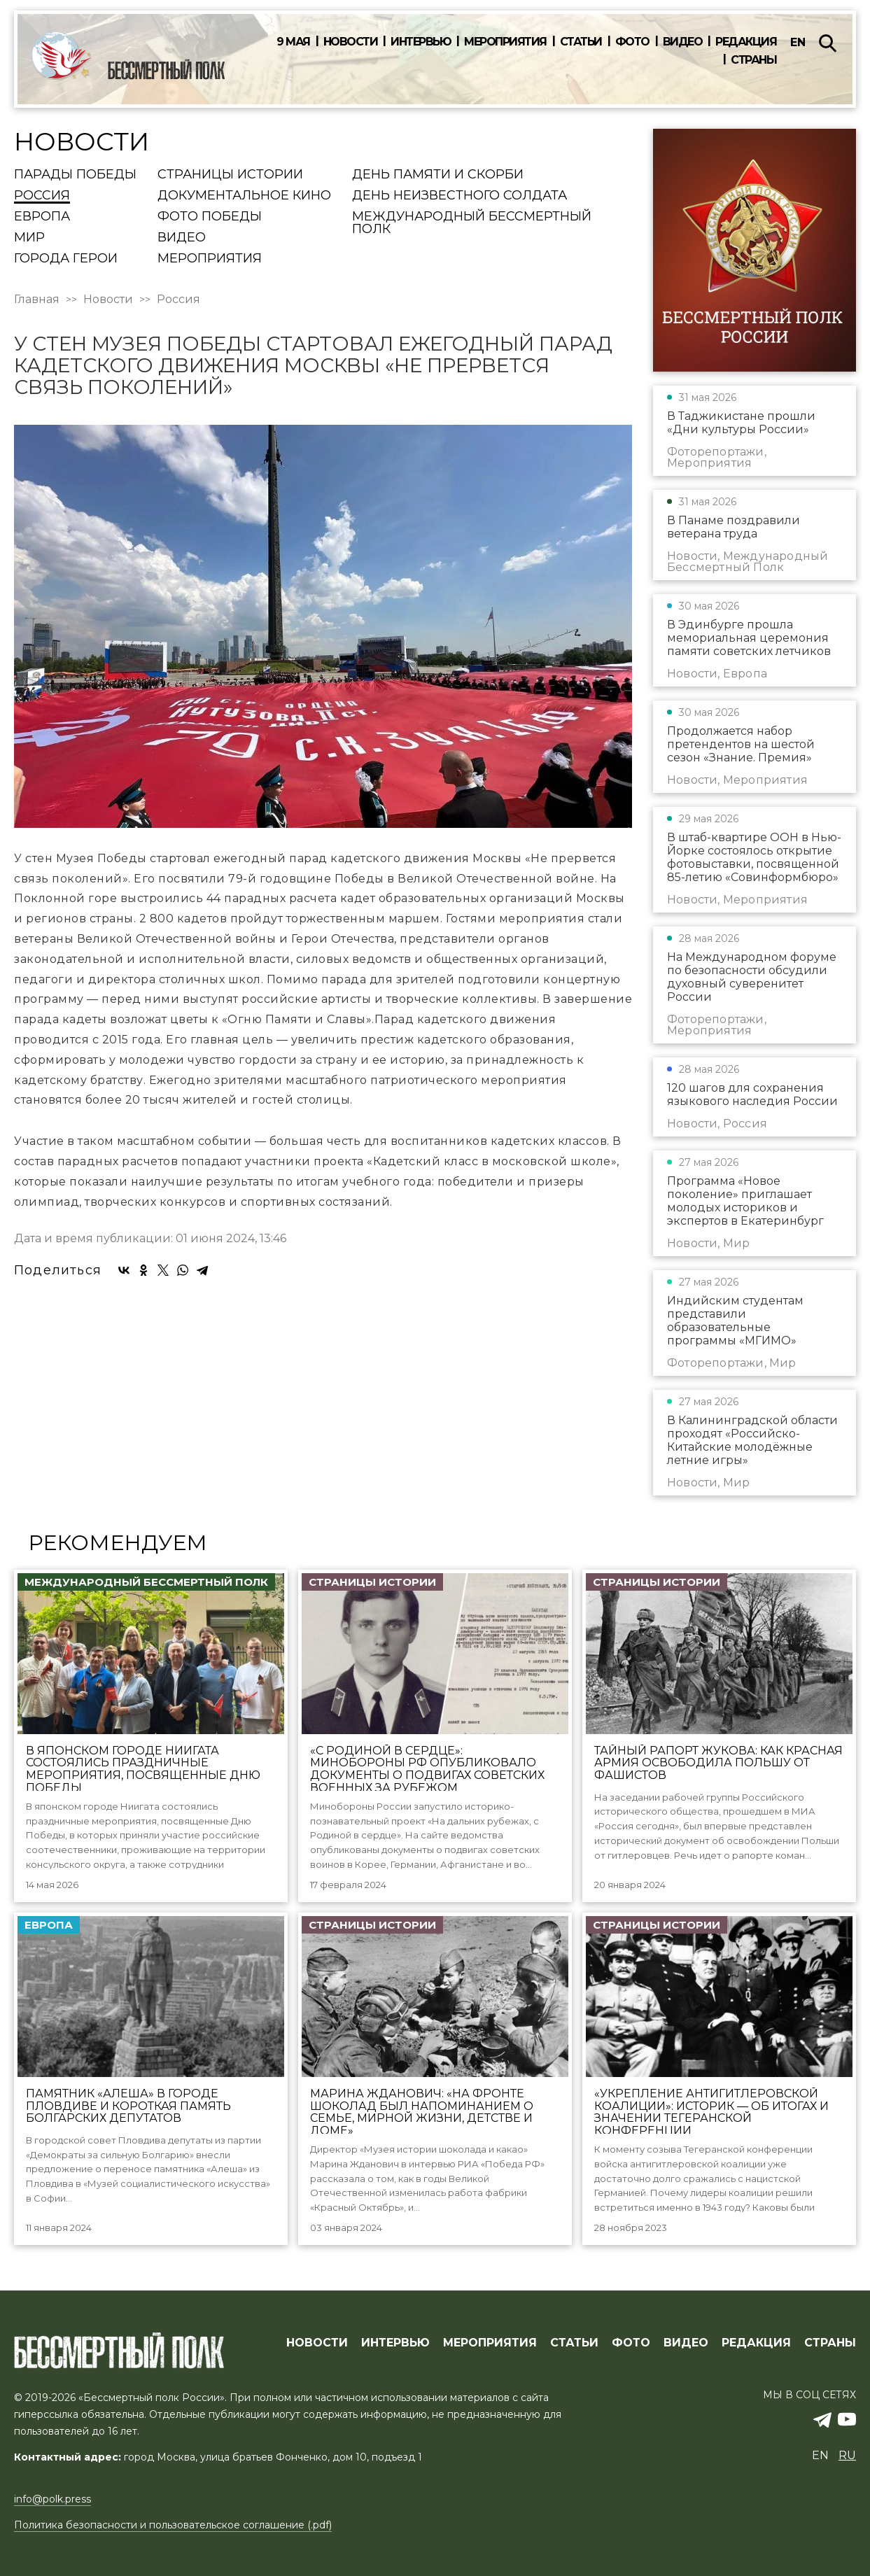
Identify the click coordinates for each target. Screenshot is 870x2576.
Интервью (421, 42)
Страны (753, 60)
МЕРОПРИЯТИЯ (490, 2343)
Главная (36, 299)
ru (847, 2455)
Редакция (745, 42)
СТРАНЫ (830, 2343)
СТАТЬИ (574, 2343)
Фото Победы (209, 217)
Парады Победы (75, 175)
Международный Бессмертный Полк (471, 223)
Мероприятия (505, 42)
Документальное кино (244, 196)
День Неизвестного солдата (459, 196)
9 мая (293, 42)
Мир (29, 238)
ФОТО (631, 2343)
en (798, 42)
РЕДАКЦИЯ (756, 2343)
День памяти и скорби (438, 175)
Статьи (581, 42)
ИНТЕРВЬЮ (395, 2343)
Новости (350, 42)
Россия (42, 196)
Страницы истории (230, 175)
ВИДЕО (686, 2343)
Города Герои (66, 259)
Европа (42, 217)
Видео (683, 42)
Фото (632, 42)
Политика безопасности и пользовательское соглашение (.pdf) (173, 2525)
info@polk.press (52, 2499)
